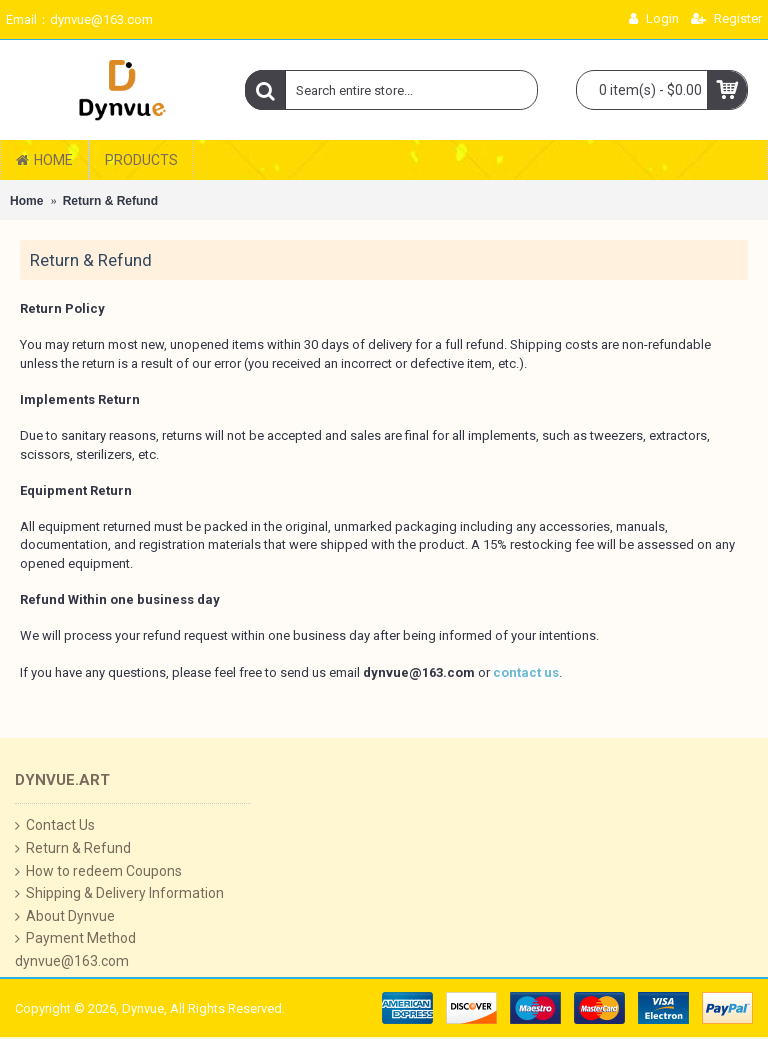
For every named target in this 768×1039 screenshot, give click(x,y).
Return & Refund (110, 201)
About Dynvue (65, 916)
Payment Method (75, 938)
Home (26, 201)
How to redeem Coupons (98, 871)
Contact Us (55, 825)
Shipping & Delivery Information (119, 893)
